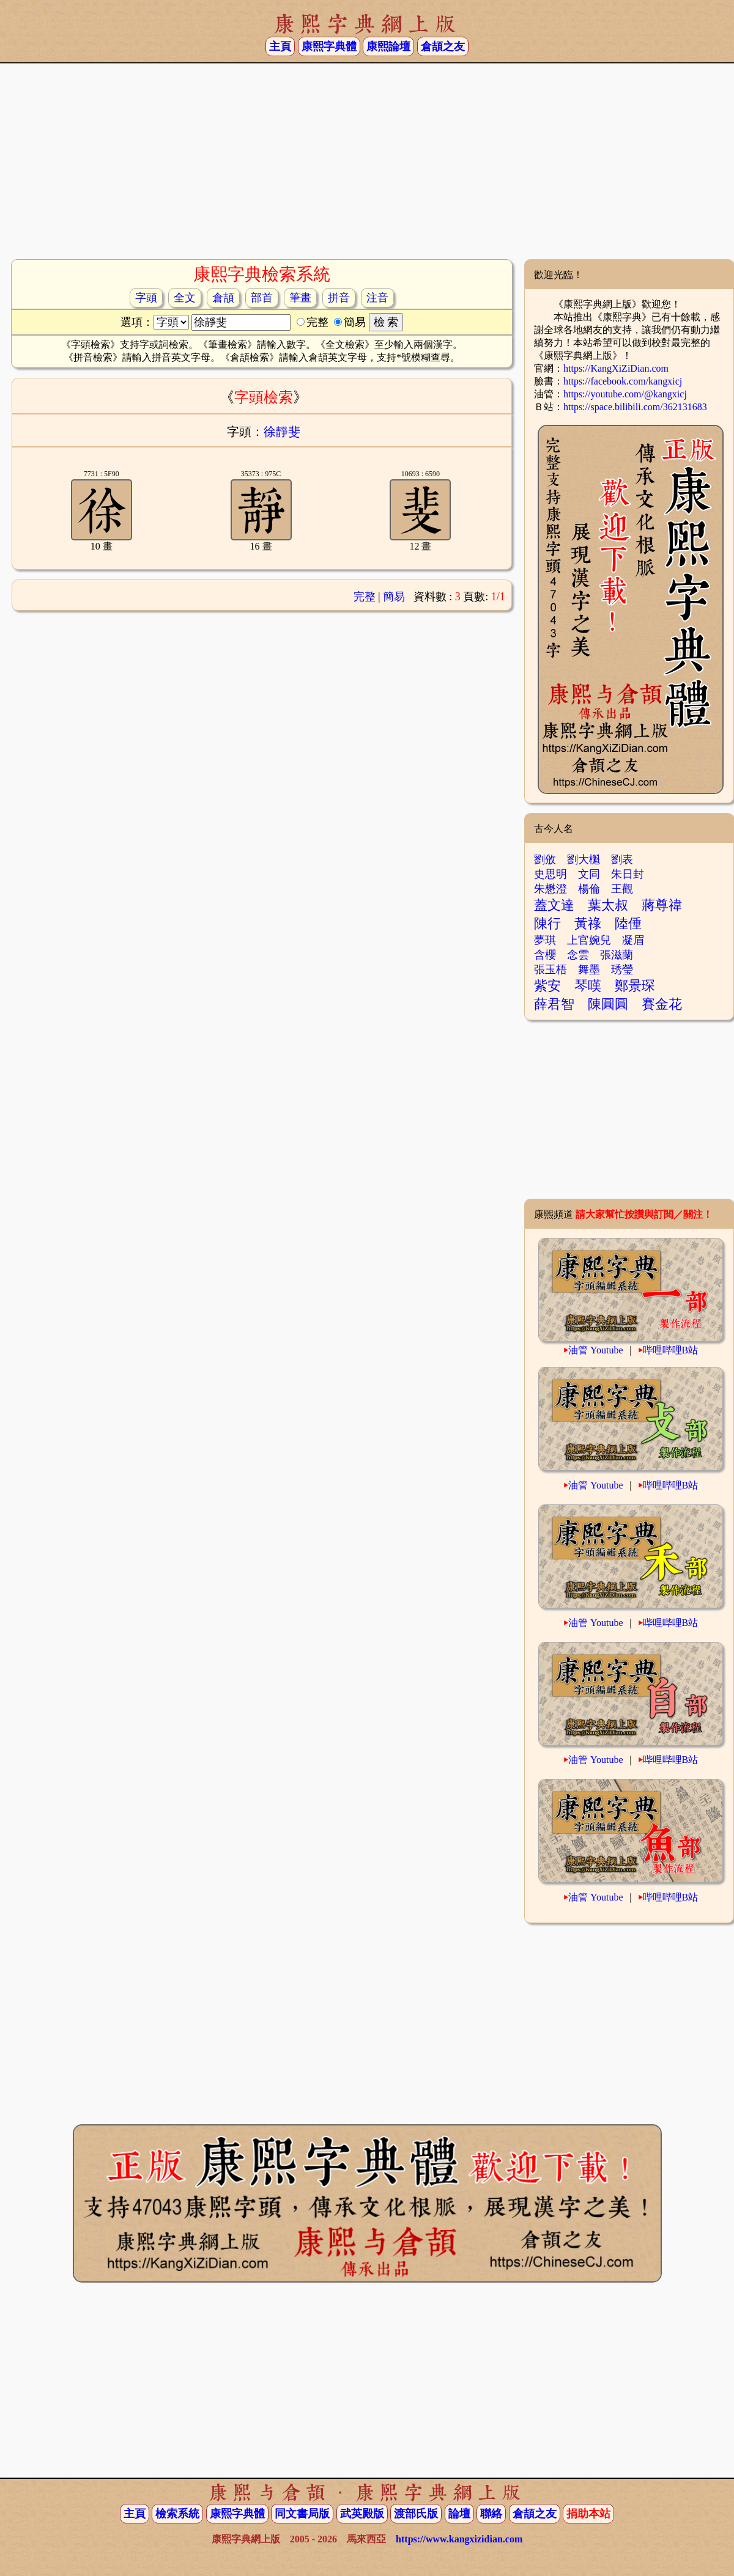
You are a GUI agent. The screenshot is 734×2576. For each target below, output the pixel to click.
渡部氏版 (416, 2514)
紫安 (547, 985)
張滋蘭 (616, 955)
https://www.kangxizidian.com (459, 2539)
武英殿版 (362, 2514)
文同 (589, 874)
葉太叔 (608, 905)
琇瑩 (622, 969)
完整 (365, 597)
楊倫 (589, 889)
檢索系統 (177, 2514)
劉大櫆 (583, 859)
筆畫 (300, 298)
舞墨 (589, 969)
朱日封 (627, 874)
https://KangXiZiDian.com (616, 368)
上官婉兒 (589, 940)
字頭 (146, 298)
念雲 (578, 955)
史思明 (550, 874)
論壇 (459, 2514)
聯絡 (491, 2514)
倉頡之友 (443, 46)
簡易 (394, 597)
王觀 (622, 889)
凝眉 (633, 940)
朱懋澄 (550, 889)
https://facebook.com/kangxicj (622, 381)
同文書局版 (302, 2514)
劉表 (622, 859)
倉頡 (223, 298)
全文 (185, 298)
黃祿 (587, 923)
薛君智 (554, 1004)
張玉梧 (550, 969)
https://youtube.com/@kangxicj (625, 394)
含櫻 (545, 955)
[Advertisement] (367, 160)
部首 (262, 298)
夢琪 (545, 940)
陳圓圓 (608, 1004)
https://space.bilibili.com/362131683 (635, 407)
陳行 (547, 923)
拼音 (339, 298)
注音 (377, 298)
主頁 (280, 46)
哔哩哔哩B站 (671, 1350)
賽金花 (662, 1004)
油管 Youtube (595, 1350)
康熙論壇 (388, 46)
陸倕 (628, 923)
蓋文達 (554, 905)
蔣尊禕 (662, 905)
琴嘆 (587, 985)
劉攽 (545, 859)
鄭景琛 (635, 985)
